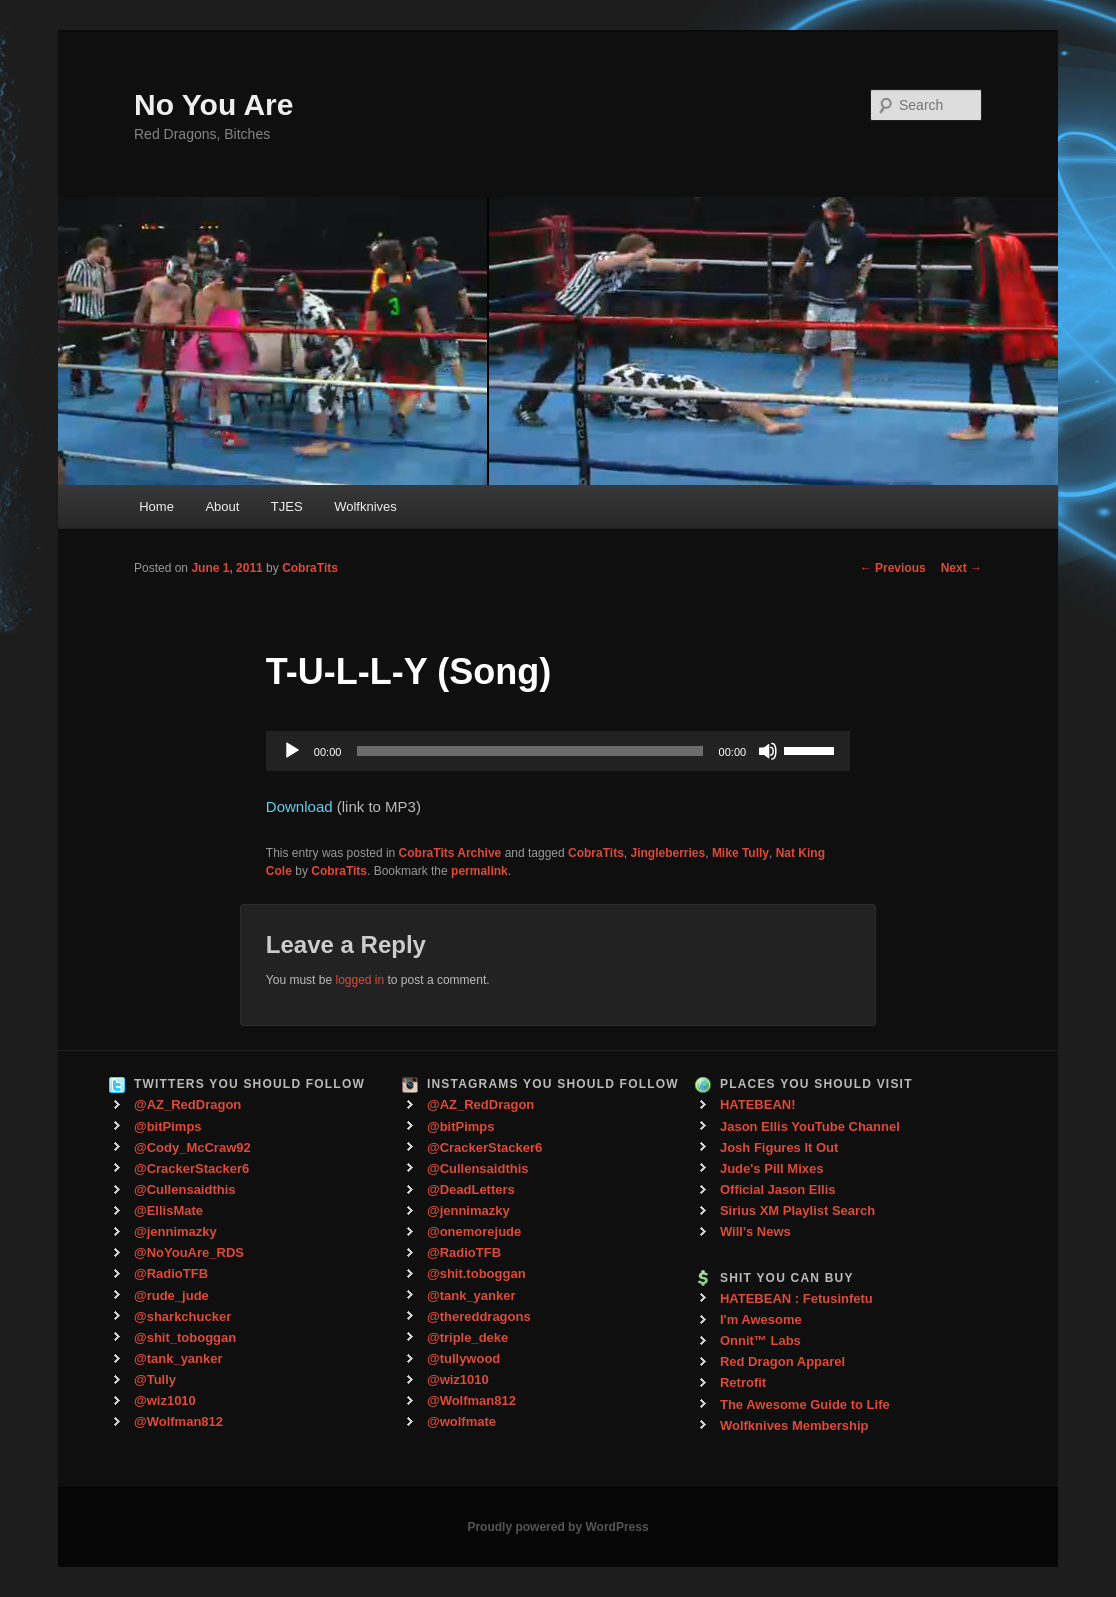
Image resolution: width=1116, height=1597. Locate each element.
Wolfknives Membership (794, 1425)
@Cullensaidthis (185, 1189)
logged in (359, 980)
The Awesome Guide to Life (805, 1404)
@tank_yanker (178, 1358)
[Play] (292, 751)
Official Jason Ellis (778, 1189)
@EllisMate (168, 1210)
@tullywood (463, 1358)
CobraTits (310, 568)
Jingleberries (668, 853)
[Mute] (768, 751)
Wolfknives (365, 506)
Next (961, 568)
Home (156, 506)
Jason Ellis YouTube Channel (810, 1126)
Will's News (755, 1231)
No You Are (213, 104)
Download (299, 806)
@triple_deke (467, 1337)
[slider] (529, 751)
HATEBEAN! (758, 1104)
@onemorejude (474, 1231)
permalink (479, 871)
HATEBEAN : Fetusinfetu (796, 1298)
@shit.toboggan (476, 1273)
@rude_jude (171, 1295)
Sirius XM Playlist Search (797, 1210)
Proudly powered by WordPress (557, 1527)
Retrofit (743, 1382)
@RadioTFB (171, 1273)
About (222, 506)
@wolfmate (461, 1421)
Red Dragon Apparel (782, 1361)
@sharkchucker (182, 1316)
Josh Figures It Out (779, 1147)
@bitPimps (168, 1126)
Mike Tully (740, 853)
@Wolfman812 (178, 1421)
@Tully (155, 1379)
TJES (287, 506)
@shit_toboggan (185, 1337)
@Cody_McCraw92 (192, 1147)
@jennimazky (175, 1231)
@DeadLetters (471, 1189)
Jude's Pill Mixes (772, 1168)
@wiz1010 (165, 1400)
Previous (893, 568)
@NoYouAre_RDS (189, 1252)
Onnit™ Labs (760, 1340)
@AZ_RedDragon (187, 1104)
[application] (558, 751)
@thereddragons (479, 1316)
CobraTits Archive (450, 853)
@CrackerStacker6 (191, 1168)
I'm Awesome (761, 1319)
